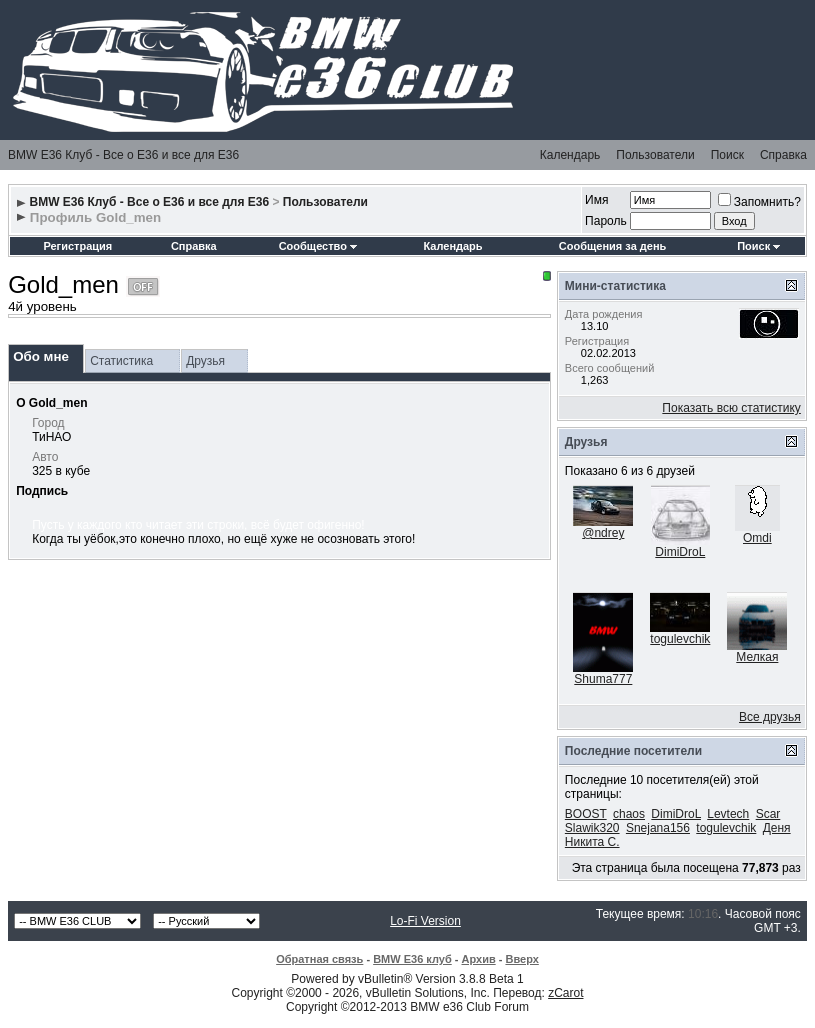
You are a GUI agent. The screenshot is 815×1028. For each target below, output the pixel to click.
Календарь (570, 155)
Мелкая (757, 657)
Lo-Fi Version (425, 921)
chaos (629, 814)
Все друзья (770, 717)
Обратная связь (319, 959)
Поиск (727, 155)
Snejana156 (658, 828)
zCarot (565, 993)
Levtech (728, 814)
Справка (783, 155)
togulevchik (680, 639)
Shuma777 (603, 679)
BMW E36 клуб (412, 959)
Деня (777, 828)
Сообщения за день (612, 246)
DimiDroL (680, 552)
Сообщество (318, 246)
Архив (479, 959)
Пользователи (655, 155)
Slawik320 (592, 828)
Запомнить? (759, 202)
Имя (596, 200)
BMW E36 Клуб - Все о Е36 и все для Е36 (123, 155)
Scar (768, 814)
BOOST (586, 814)
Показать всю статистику (731, 408)
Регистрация (77, 246)
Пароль (606, 221)
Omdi (757, 538)
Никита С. (592, 842)
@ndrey (603, 533)
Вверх (521, 959)
